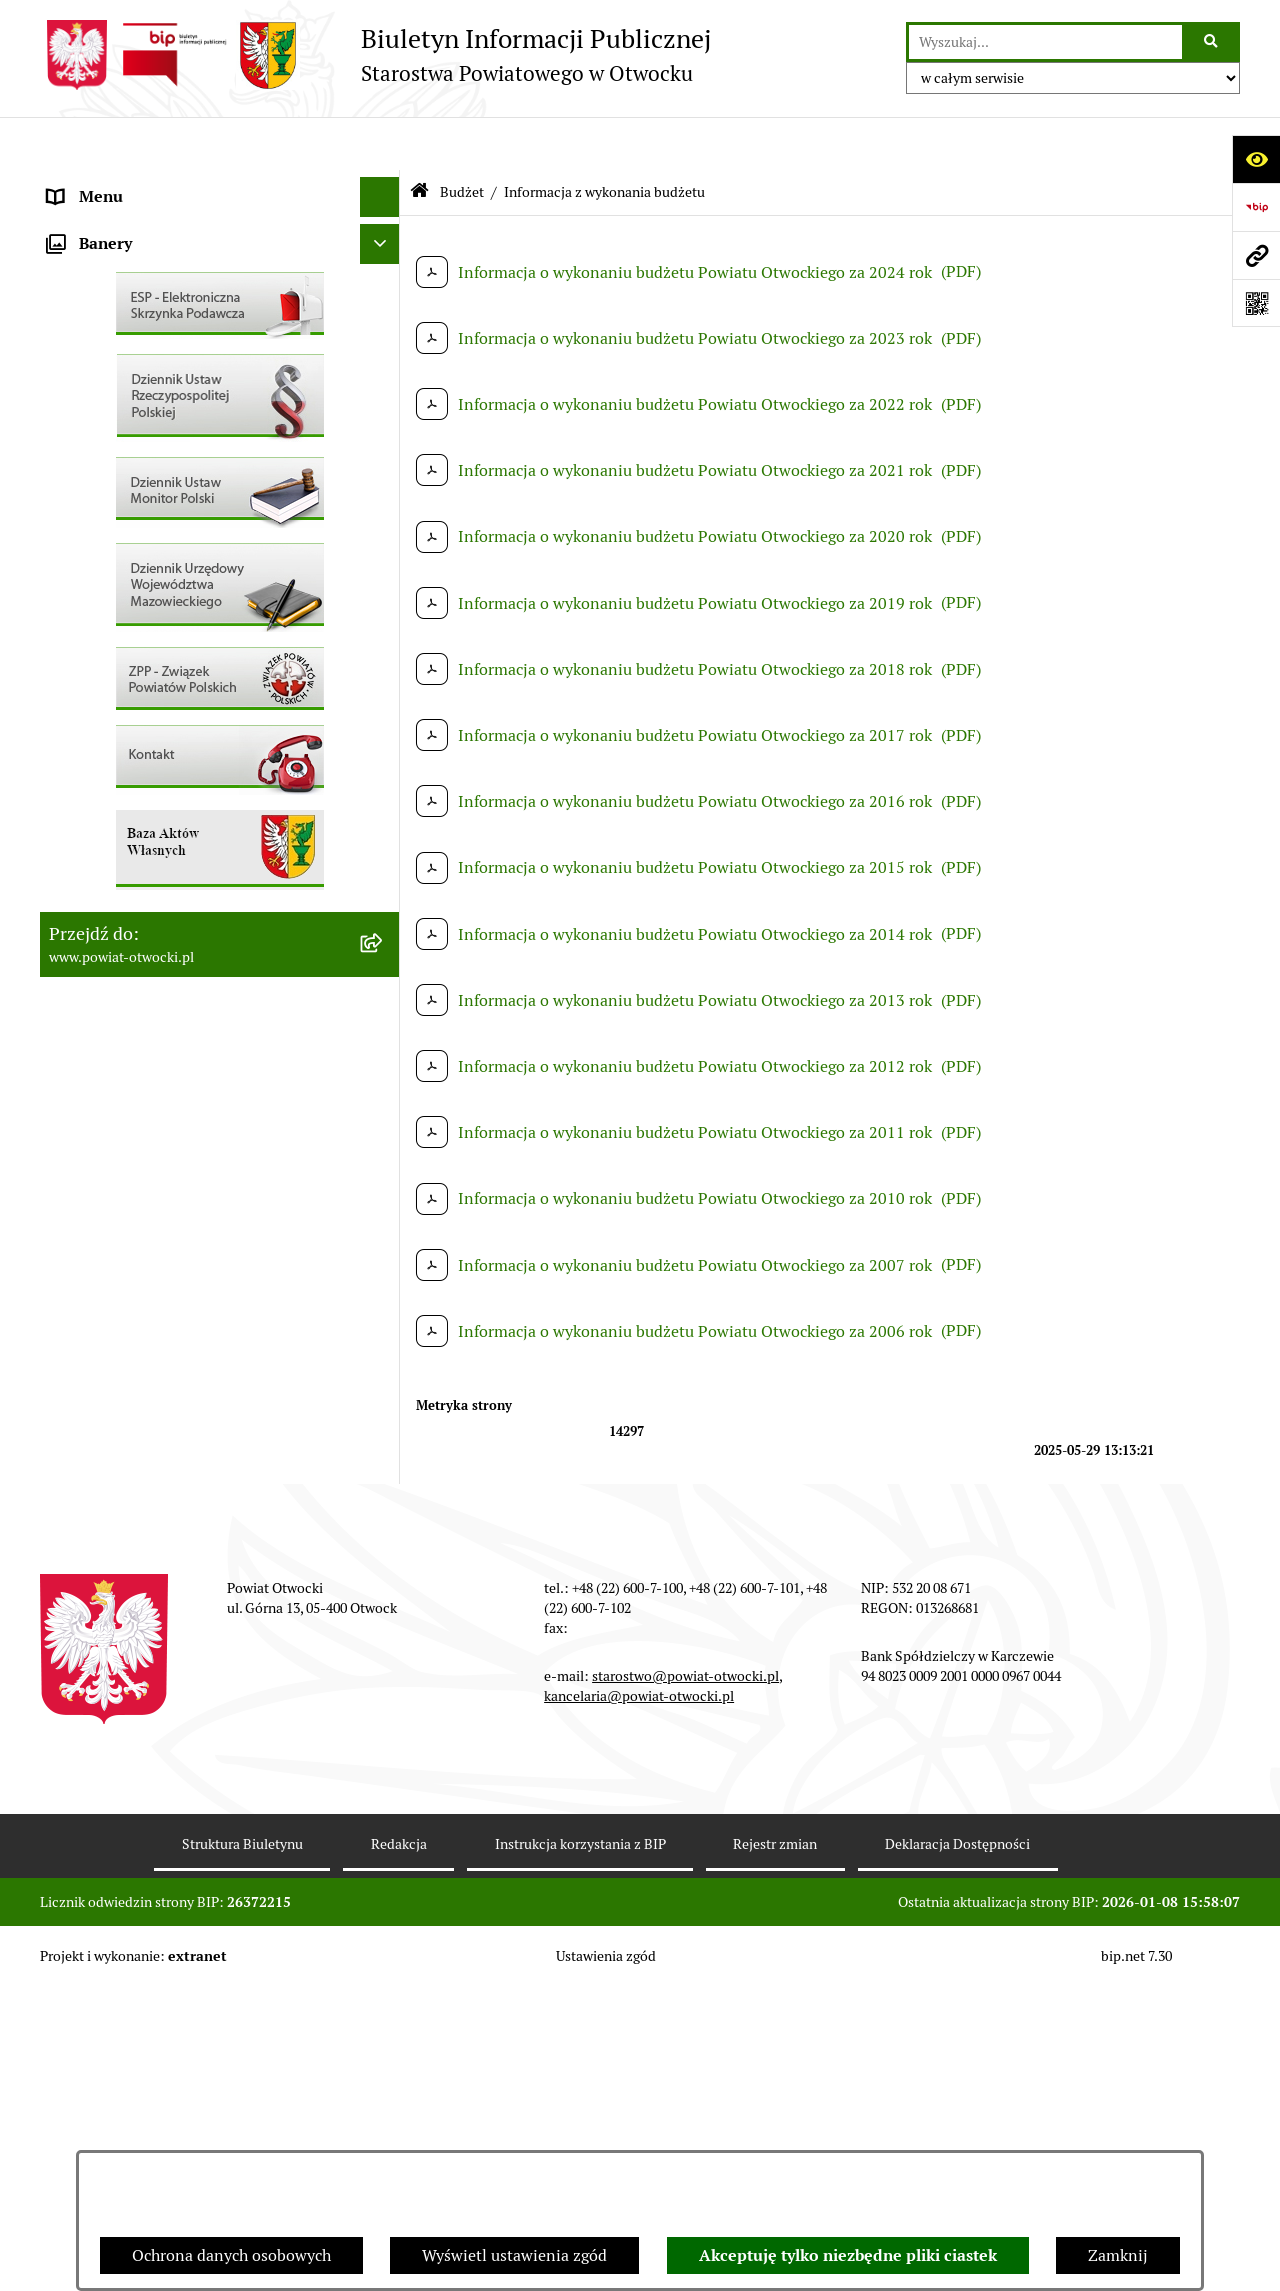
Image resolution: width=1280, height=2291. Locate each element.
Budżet (462, 138)
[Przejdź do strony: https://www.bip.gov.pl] (1256, 207)
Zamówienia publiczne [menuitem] (129, 743)
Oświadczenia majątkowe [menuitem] (138, 863)
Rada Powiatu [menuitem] (97, 183)
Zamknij (1118, 2255)
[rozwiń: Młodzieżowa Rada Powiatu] (384, 264)
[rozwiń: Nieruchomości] (384, 704)
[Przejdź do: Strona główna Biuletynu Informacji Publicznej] (419, 139)
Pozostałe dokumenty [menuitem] (125, 503)
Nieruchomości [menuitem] (101, 703)
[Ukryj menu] (380, 144)
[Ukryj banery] (380, 1055)
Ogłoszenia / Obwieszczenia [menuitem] (148, 543)
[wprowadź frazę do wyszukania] (1045, 42)
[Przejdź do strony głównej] (375, 55)
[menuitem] (220, 824)
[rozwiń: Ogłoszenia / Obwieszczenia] (384, 544)
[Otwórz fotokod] (1256, 303)
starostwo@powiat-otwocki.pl (685, 1980)
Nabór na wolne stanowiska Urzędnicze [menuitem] (189, 663)
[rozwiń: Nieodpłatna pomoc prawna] (384, 384)
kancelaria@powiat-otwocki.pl (639, 2000)
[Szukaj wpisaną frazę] (1212, 42)
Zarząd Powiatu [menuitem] (104, 223)
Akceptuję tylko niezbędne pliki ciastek (848, 2255)
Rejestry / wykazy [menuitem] (110, 623)
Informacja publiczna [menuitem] (124, 463)
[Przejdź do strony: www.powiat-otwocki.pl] (1256, 255)
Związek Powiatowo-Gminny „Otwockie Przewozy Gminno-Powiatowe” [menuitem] (191, 955)
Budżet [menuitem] (73, 903)
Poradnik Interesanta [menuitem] (124, 303)
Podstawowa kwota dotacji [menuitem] (143, 783)
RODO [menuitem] (70, 423)
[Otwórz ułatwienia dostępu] (1256, 159)
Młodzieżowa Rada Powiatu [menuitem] (146, 263)
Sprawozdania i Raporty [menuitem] (133, 583)
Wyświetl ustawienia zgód (514, 2255)
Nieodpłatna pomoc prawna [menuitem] (147, 383)
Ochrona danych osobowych (231, 2255)
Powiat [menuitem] (73, 343)
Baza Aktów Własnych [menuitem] (126, 1007)
